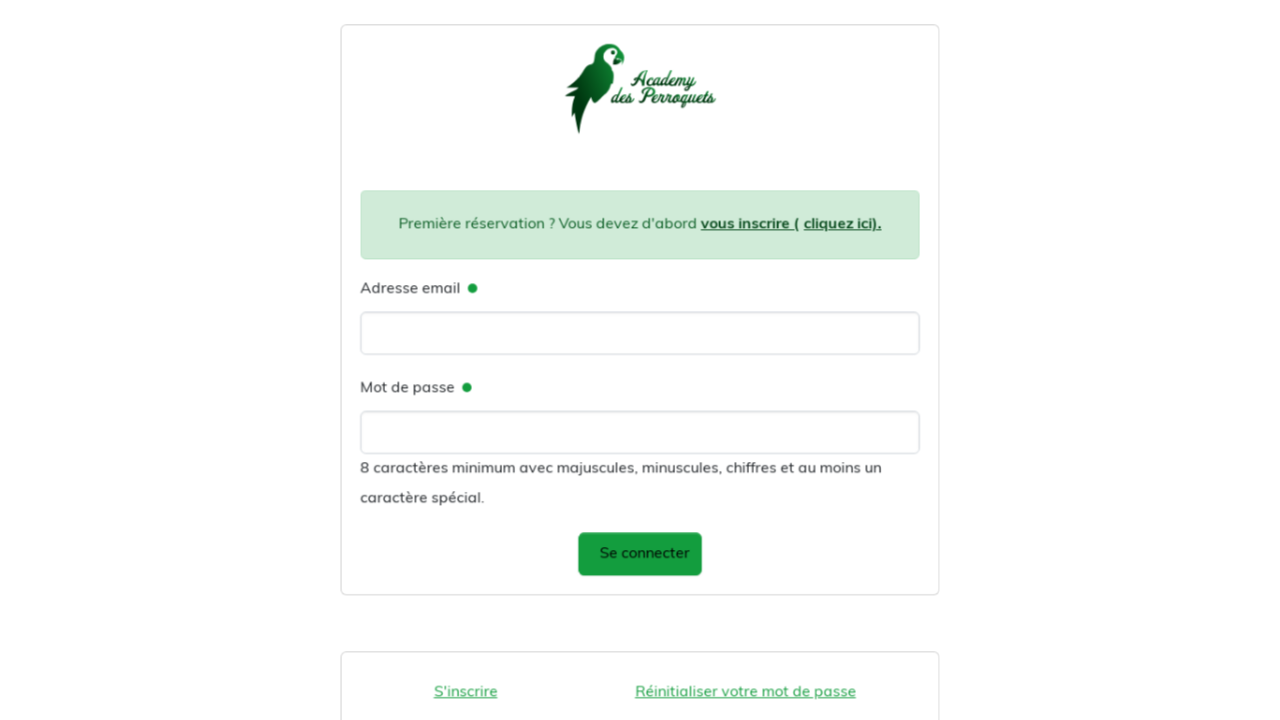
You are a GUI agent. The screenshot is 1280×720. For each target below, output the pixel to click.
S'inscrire (469, 685)
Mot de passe (412, 388)
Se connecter (645, 550)
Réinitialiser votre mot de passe (743, 685)
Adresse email (415, 291)
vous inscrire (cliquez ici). (787, 228)
